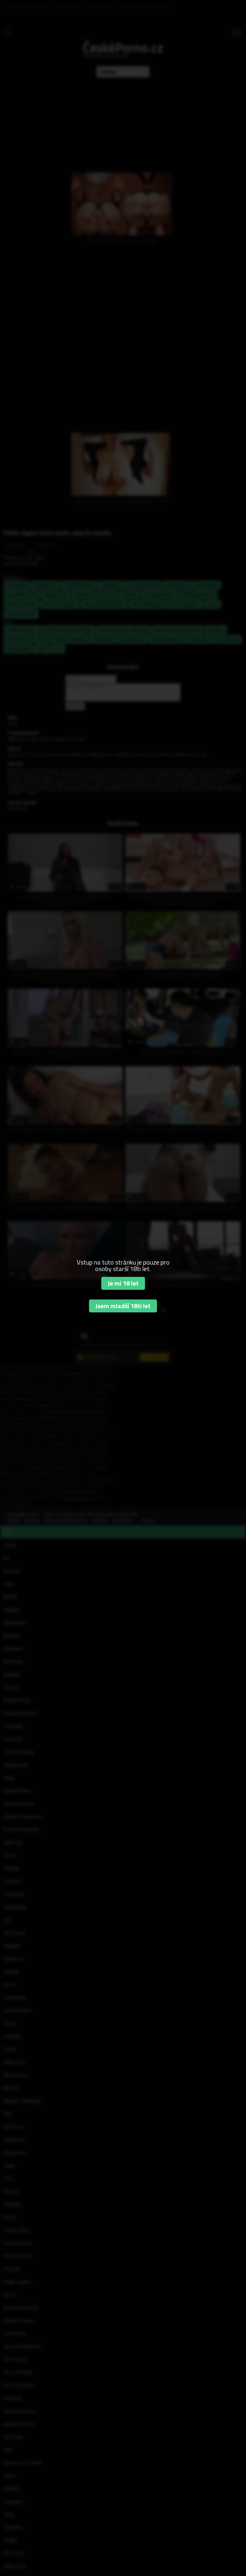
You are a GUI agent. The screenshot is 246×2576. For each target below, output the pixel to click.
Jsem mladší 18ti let (123, 1306)
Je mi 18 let (123, 1283)
